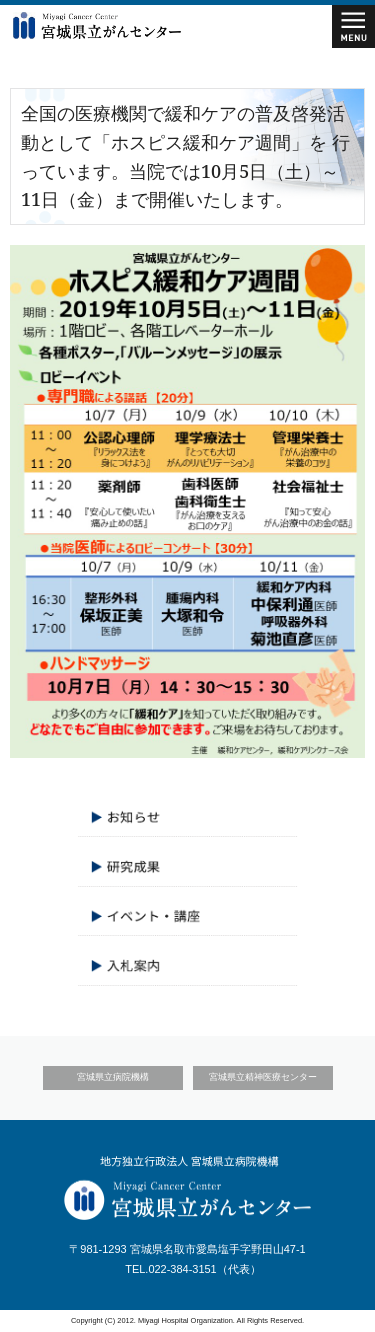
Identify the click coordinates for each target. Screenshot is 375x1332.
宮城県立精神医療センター (263, 1077)
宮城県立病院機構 (113, 1077)
